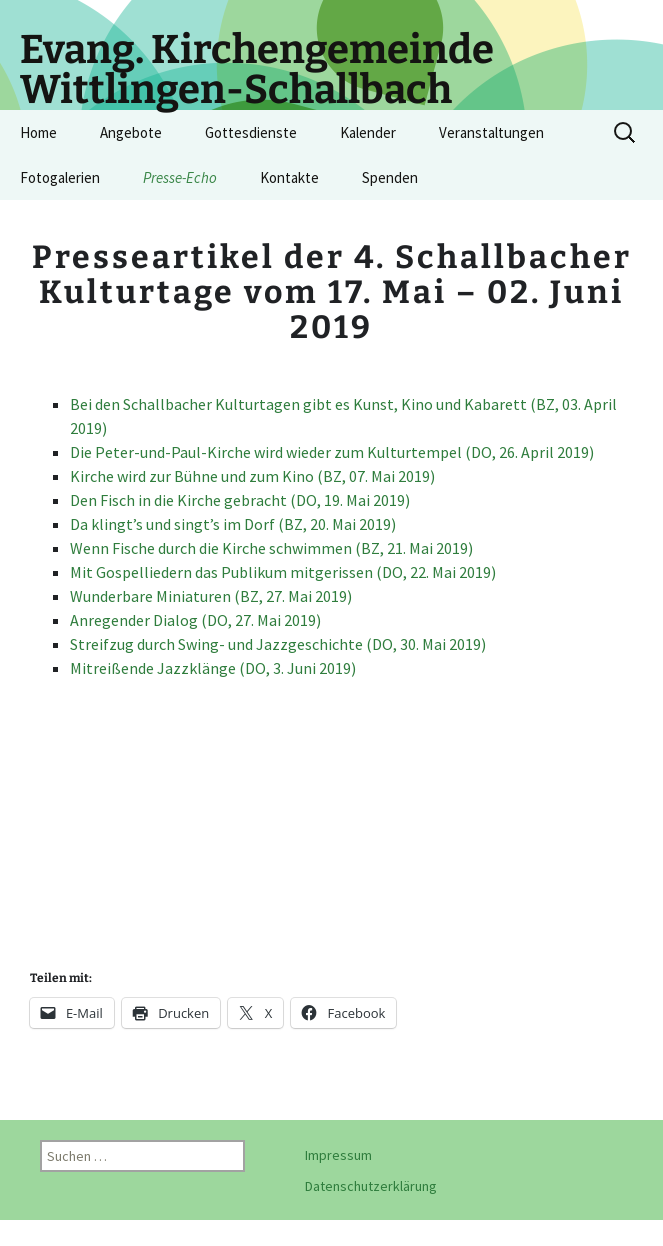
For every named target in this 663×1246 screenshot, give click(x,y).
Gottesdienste (251, 132)
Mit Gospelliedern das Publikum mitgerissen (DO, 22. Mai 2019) (283, 572)
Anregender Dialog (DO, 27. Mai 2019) (195, 620)
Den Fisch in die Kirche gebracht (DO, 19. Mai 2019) (240, 500)
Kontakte (289, 177)
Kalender (368, 132)
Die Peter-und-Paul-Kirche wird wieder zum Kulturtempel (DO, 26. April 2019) (332, 452)
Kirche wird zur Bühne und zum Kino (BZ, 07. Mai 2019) (252, 476)
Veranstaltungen (491, 132)
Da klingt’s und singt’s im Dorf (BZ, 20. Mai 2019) (233, 524)
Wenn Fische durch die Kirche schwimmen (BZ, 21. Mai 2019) (271, 548)
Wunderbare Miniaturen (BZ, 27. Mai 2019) (211, 596)
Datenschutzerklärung (371, 1186)
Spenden (390, 177)
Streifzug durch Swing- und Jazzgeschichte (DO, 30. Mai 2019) (278, 644)
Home (38, 132)
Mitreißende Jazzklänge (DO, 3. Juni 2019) (213, 668)
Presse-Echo (180, 177)
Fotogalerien (60, 177)
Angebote (131, 132)
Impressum (338, 1155)
